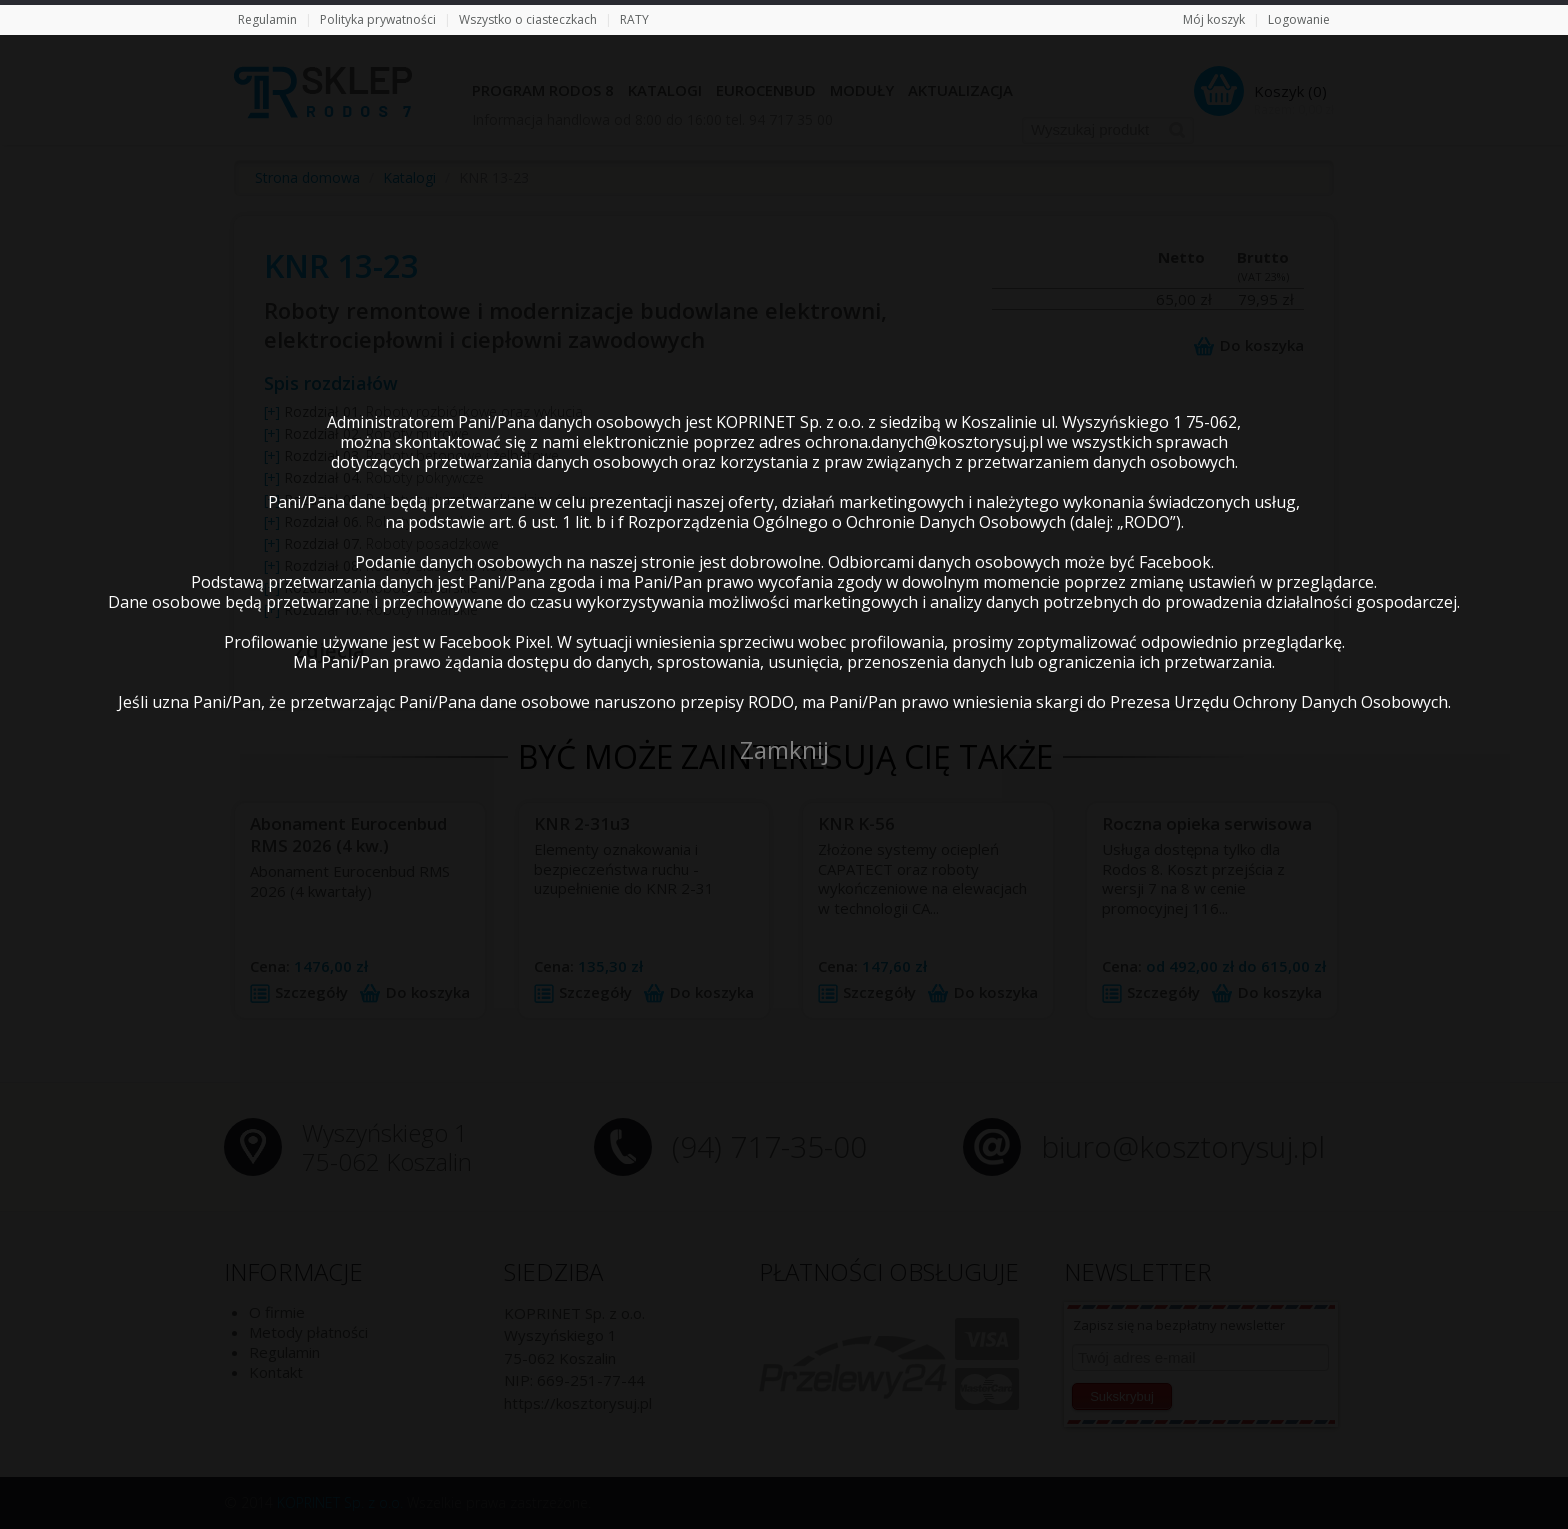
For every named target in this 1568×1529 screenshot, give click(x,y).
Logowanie (1299, 19)
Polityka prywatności (378, 19)
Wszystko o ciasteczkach (528, 19)
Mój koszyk (1214, 19)
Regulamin (267, 19)
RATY (634, 19)
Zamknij (784, 749)
